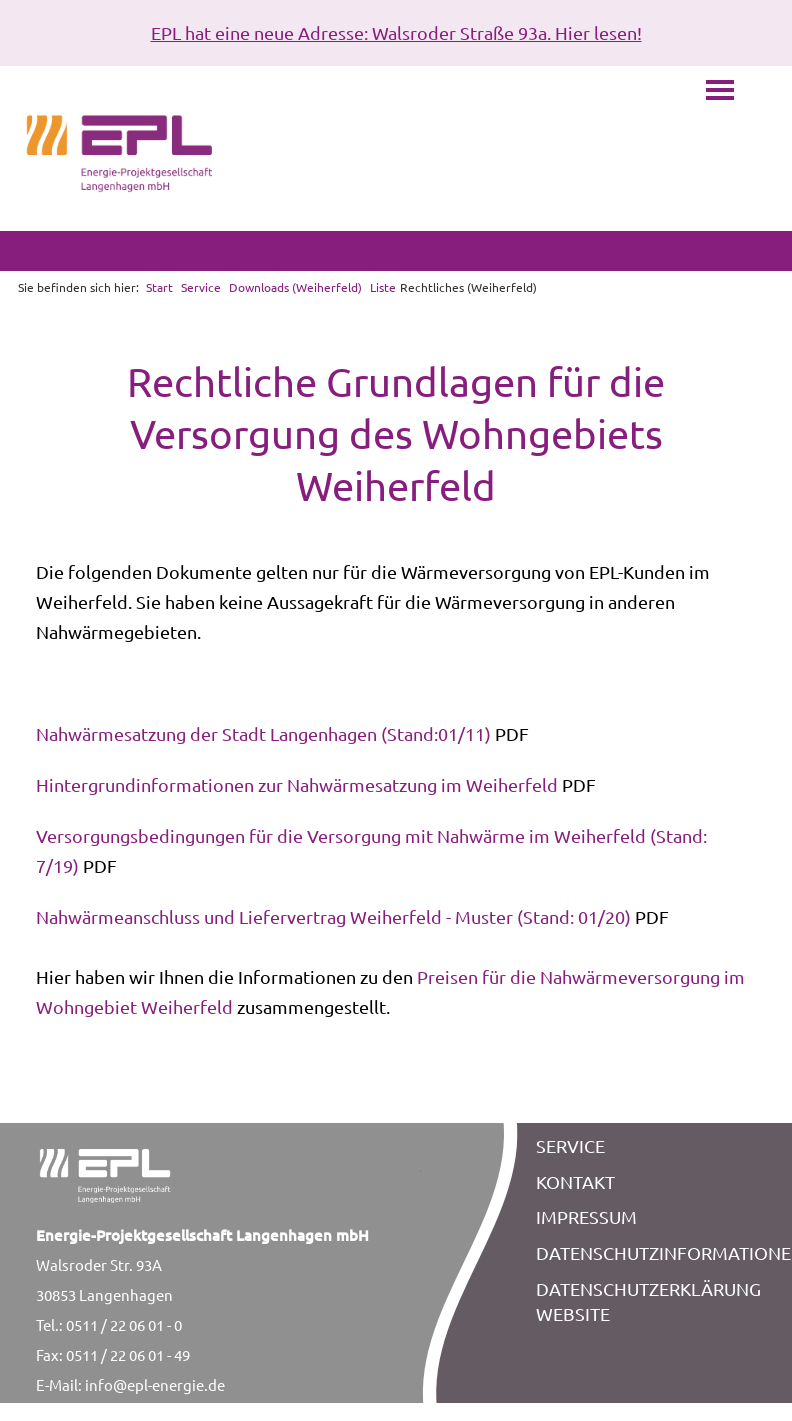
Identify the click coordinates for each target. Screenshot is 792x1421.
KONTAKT (575, 1181)
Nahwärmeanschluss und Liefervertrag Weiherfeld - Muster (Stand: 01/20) (333, 916)
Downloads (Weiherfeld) (295, 287)
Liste (383, 287)
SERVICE (570, 1145)
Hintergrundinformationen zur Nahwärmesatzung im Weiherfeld (297, 784)
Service (201, 287)
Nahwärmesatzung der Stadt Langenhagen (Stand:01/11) (263, 733)
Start (159, 287)
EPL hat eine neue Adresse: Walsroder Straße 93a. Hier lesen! (396, 32)
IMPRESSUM (586, 1216)
